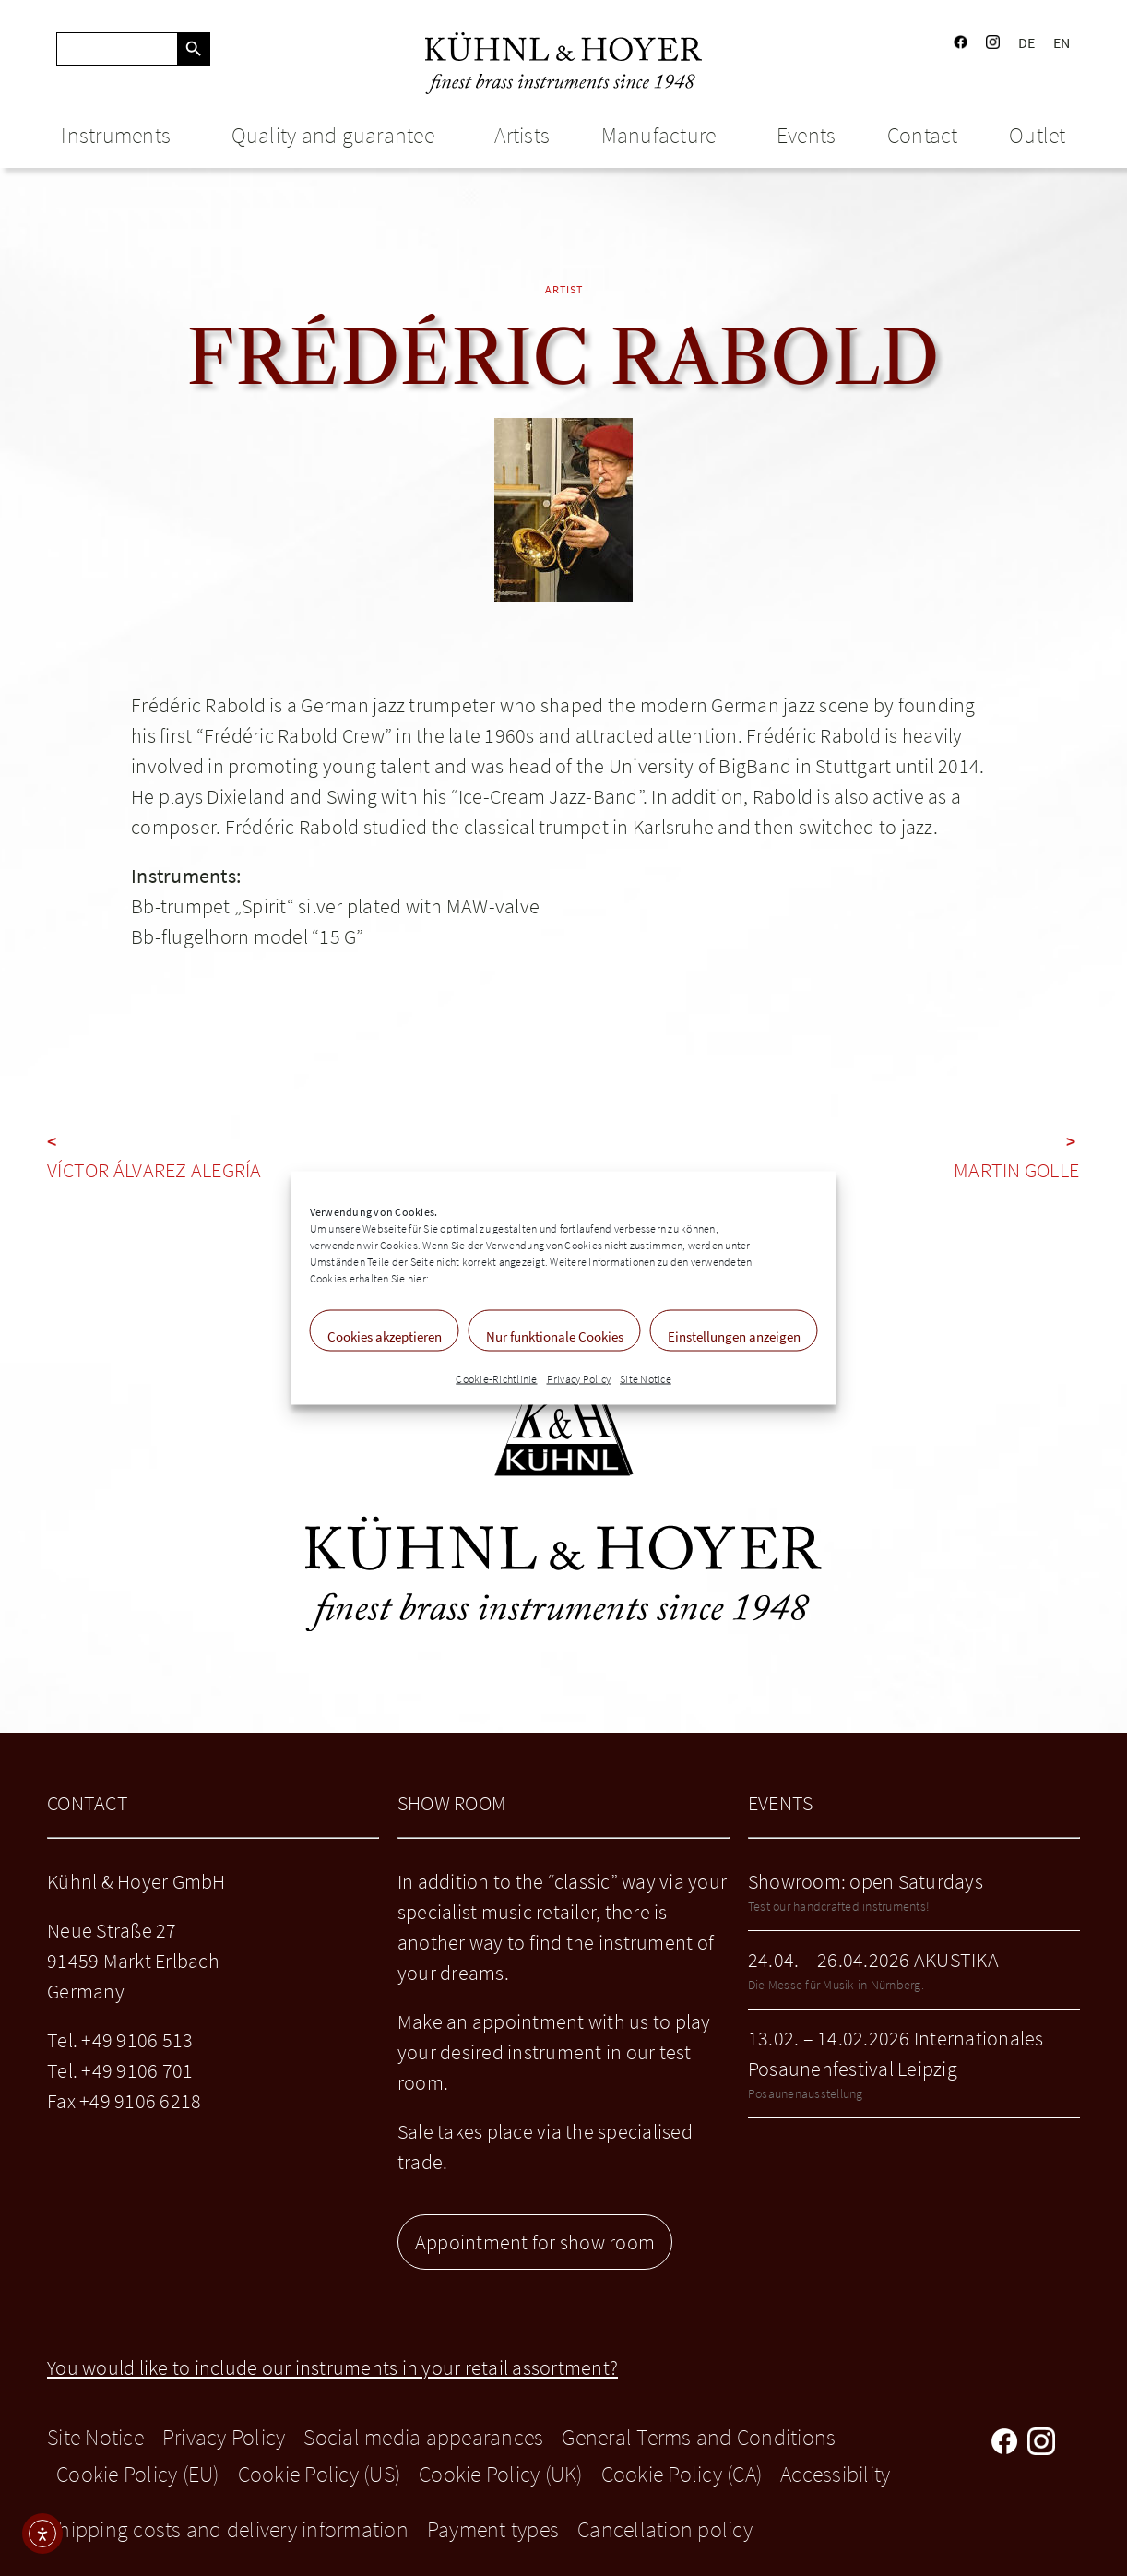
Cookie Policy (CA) (682, 2474)
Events (806, 135)
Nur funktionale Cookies (554, 1336)
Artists (522, 135)
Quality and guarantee (337, 135)
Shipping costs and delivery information (228, 2529)
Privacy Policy (579, 1379)
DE (1027, 42)
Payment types (493, 2529)
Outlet (1037, 135)
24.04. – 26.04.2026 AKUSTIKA (873, 1960)
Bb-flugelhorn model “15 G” (247, 936)
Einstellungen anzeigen (734, 1336)
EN (1062, 42)
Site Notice (645, 1379)
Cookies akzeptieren (384, 1336)
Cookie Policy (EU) (137, 2474)
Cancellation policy (665, 2529)
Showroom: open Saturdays (865, 1881)
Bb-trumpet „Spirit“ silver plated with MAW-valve (335, 906)
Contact (922, 135)
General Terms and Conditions (699, 2437)
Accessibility (835, 2474)
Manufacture (663, 135)
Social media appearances (423, 2437)
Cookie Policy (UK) (501, 2474)
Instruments (120, 135)
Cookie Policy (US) (319, 2474)
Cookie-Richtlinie (496, 1379)
